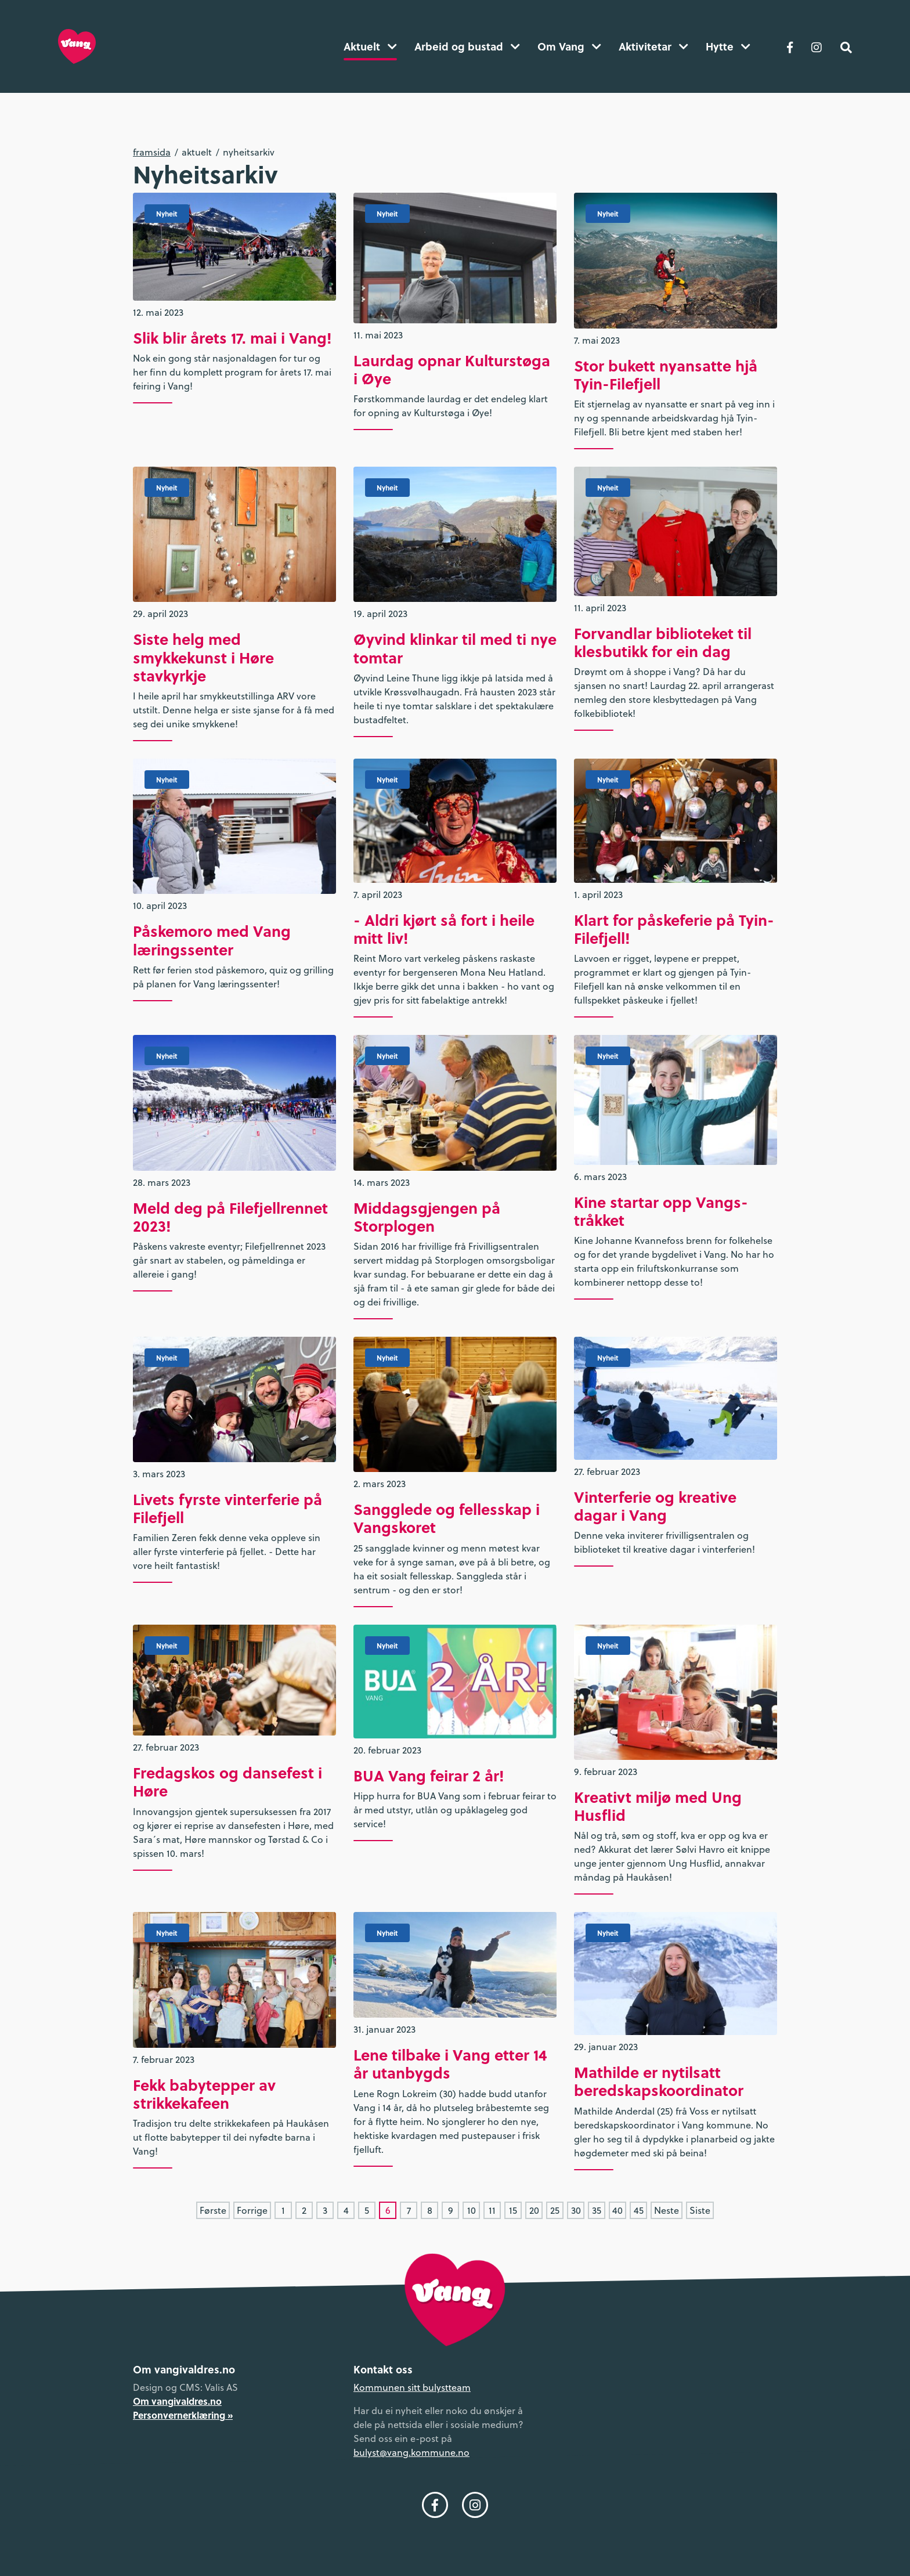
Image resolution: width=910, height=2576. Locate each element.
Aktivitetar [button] (653, 46)
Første (213, 2210)
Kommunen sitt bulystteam (412, 2387)
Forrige (252, 2210)
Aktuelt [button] (370, 46)
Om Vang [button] (569, 46)
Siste (699, 2210)
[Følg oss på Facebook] (790, 46)
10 (471, 2210)
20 (534, 2210)
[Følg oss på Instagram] (816, 46)
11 (492, 2210)
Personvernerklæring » (183, 2415)
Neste (666, 2210)
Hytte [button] (728, 46)
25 (554, 2210)
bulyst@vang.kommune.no (411, 2452)
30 (576, 2210)
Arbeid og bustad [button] (467, 46)
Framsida (152, 152)
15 (513, 2210)
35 (596, 2210)
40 (617, 2210)
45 (639, 2210)
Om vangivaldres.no (177, 2401)
